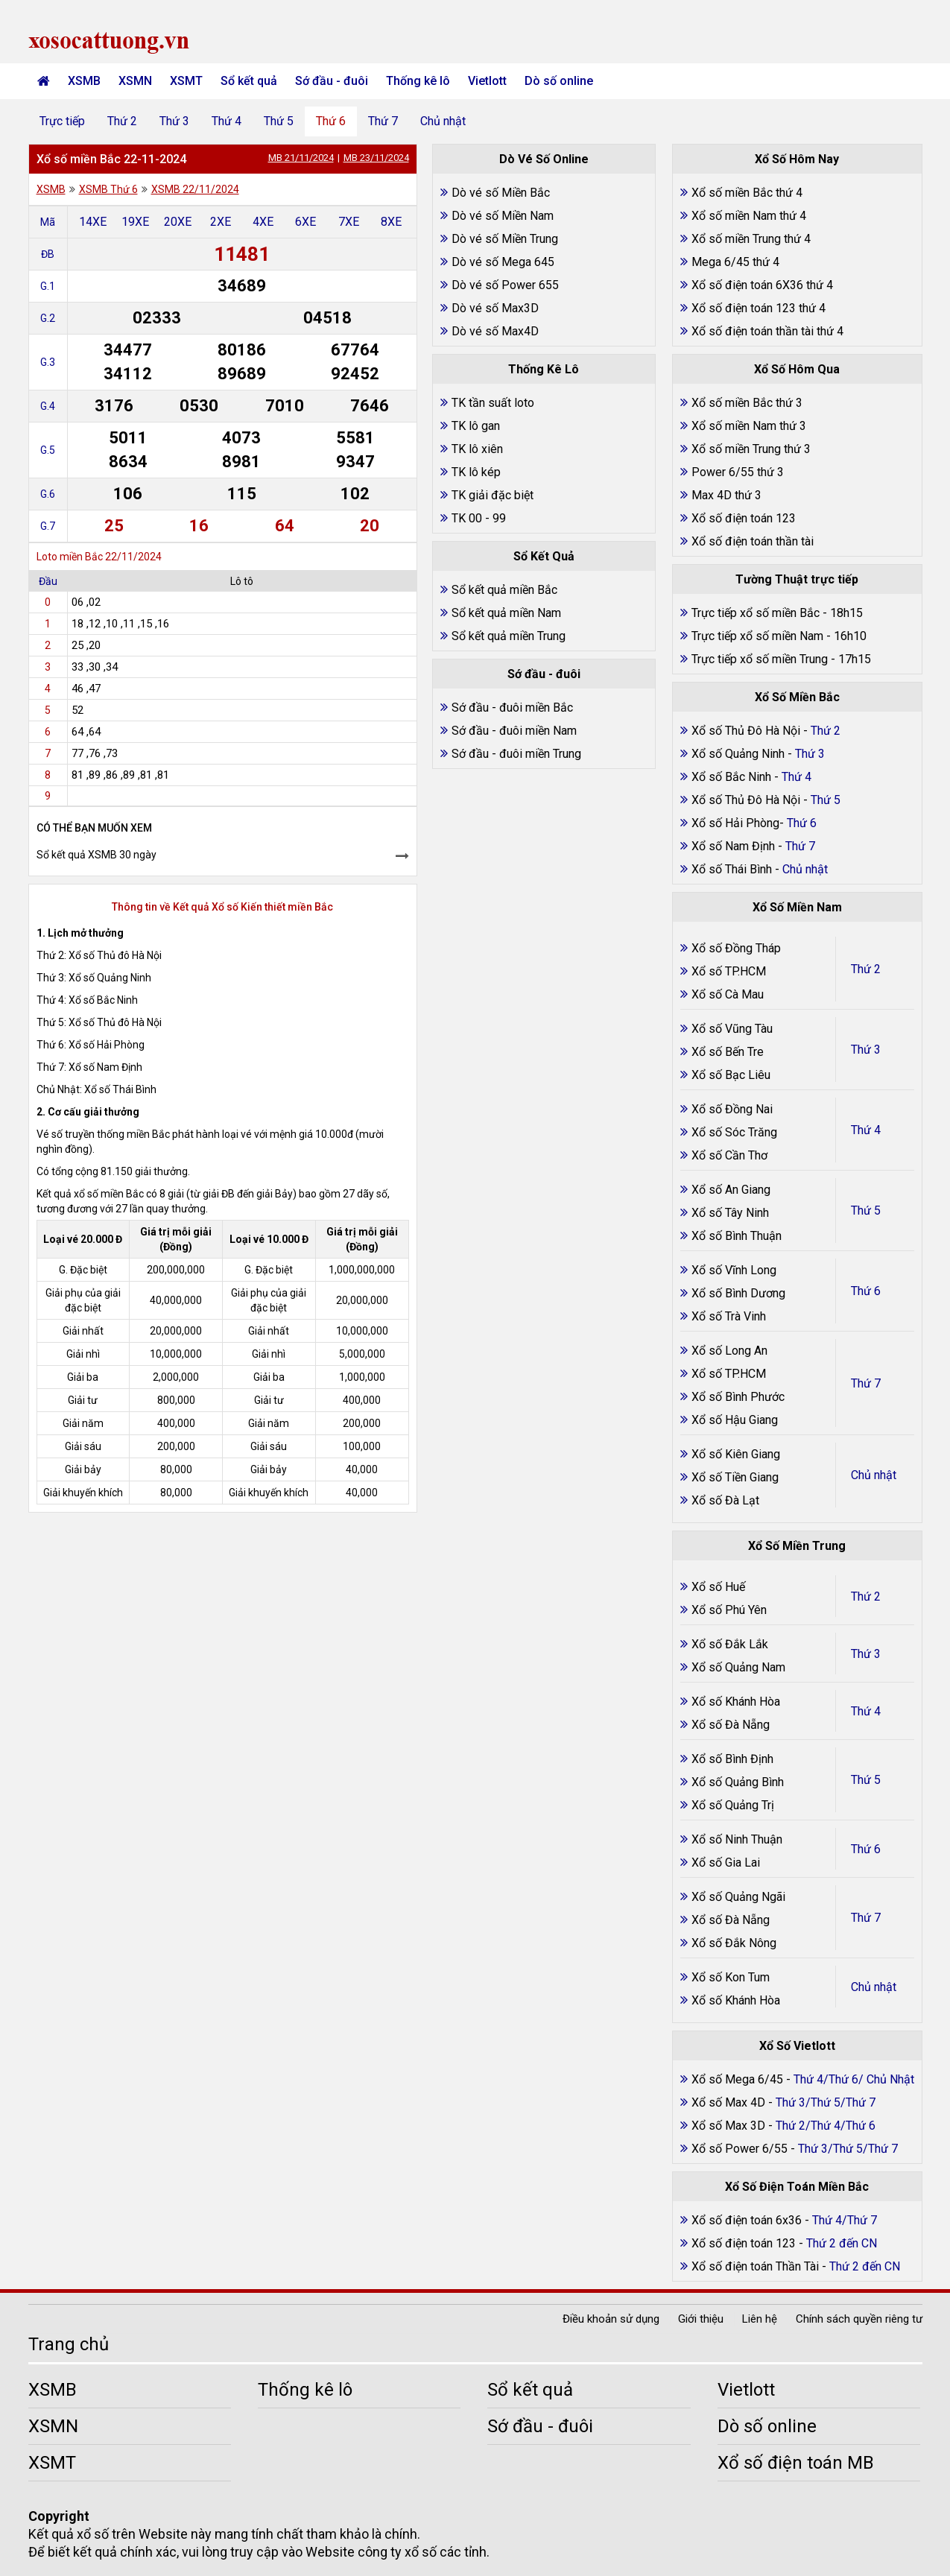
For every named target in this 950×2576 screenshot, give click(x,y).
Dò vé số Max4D (495, 331)
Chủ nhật (443, 121)
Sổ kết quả (249, 81)
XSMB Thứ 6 (108, 189)
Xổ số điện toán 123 (743, 518)
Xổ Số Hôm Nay (797, 159)
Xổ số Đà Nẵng (730, 1725)
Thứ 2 (122, 121)
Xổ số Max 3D (729, 2125)
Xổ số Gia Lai (725, 1862)
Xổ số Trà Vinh (728, 1316)
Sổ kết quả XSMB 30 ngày (96, 855)
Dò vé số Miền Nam (503, 216)
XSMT (186, 81)
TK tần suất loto (493, 403)
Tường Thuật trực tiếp (796, 579)
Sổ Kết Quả (543, 556)
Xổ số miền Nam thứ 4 (748, 216)
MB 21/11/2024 (301, 157)
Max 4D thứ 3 (726, 495)
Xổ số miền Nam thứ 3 (748, 426)
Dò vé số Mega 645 (503, 262)
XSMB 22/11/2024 (195, 189)
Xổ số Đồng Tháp (736, 948)
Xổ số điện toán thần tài (752, 541)
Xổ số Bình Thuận (736, 1236)
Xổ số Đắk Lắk (729, 1644)
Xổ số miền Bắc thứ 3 (746, 403)
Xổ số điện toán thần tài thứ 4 (767, 331)
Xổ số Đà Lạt (725, 1500)
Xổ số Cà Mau (727, 994)
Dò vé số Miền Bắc (501, 193)
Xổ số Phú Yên (729, 1610)
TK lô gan (476, 426)
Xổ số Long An (729, 1351)
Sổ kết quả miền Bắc (504, 590)
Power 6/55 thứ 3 (737, 472)
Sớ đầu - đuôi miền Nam (514, 731)
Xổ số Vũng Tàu (732, 1029)
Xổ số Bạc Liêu (730, 1075)
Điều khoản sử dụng (611, 2319)
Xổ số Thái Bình (733, 869)
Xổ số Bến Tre (727, 1052)
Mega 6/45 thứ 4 (735, 262)
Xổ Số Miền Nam (797, 907)
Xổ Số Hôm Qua (797, 369)
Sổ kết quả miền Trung (509, 636)
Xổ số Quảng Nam (738, 1667)
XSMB (84, 81)
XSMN (135, 81)
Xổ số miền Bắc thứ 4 (746, 193)
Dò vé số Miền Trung (505, 239)
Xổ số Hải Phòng (735, 823)
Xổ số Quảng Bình (737, 1782)
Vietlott (487, 81)
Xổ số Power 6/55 (741, 2149)
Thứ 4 (226, 121)
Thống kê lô (418, 81)
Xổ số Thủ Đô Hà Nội (745, 731)
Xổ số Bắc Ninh (731, 777)
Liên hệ (759, 2319)
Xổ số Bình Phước (738, 1397)
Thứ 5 (279, 121)
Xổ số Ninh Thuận (736, 1839)
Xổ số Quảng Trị (732, 1805)
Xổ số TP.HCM (728, 971)
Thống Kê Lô (543, 369)
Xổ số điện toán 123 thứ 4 (758, 308)
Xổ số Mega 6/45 (737, 2079)
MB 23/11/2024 (376, 157)
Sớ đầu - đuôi (331, 81)
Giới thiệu (700, 2319)
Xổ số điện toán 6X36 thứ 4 (762, 285)
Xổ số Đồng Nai (732, 1109)
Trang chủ (68, 2344)
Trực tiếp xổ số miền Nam (757, 636)
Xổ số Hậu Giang (734, 1420)
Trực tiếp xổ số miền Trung (759, 659)
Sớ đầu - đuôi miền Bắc (512, 707)
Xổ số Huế (718, 1587)
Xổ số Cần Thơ (729, 1155)
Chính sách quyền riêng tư (859, 2319)
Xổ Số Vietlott (797, 2046)
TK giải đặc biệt (492, 495)
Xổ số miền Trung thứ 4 (751, 239)
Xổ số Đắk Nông (733, 1943)
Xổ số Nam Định (734, 846)
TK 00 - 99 (479, 518)
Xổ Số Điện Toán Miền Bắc (797, 2187)
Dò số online (559, 81)
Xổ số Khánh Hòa (735, 1701)
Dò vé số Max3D (495, 308)
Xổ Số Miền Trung (797, 1546)
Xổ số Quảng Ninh (738, 754)
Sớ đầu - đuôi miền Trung (516, 754)
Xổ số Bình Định (732, 1759)
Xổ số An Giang (730, 1190)
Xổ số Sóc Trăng (734, 1132)
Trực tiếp (62, 121)
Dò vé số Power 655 (505, 285)
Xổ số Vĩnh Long (733, 1270)
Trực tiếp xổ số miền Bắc (755, 613)
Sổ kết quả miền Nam (506, 613)
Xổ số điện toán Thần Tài (756, 2266)
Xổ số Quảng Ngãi (738, 1897)
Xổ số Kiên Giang (735, 1454)
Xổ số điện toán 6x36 (746, 2220)
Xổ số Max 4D (729, 2102)
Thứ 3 (174, 121)
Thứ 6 (331, 121)
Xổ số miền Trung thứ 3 (751, 449)
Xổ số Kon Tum (730, 1977)
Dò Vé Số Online (544, 159)
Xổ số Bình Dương (738, 1293)
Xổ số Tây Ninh (730, 1213)
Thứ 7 (383, 121)
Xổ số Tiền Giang (735, 1477)
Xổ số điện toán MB (796, 2462)
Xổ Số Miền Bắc (797, 697)
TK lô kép (476, 472)
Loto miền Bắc (70, 557)
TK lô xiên (477, 449)
